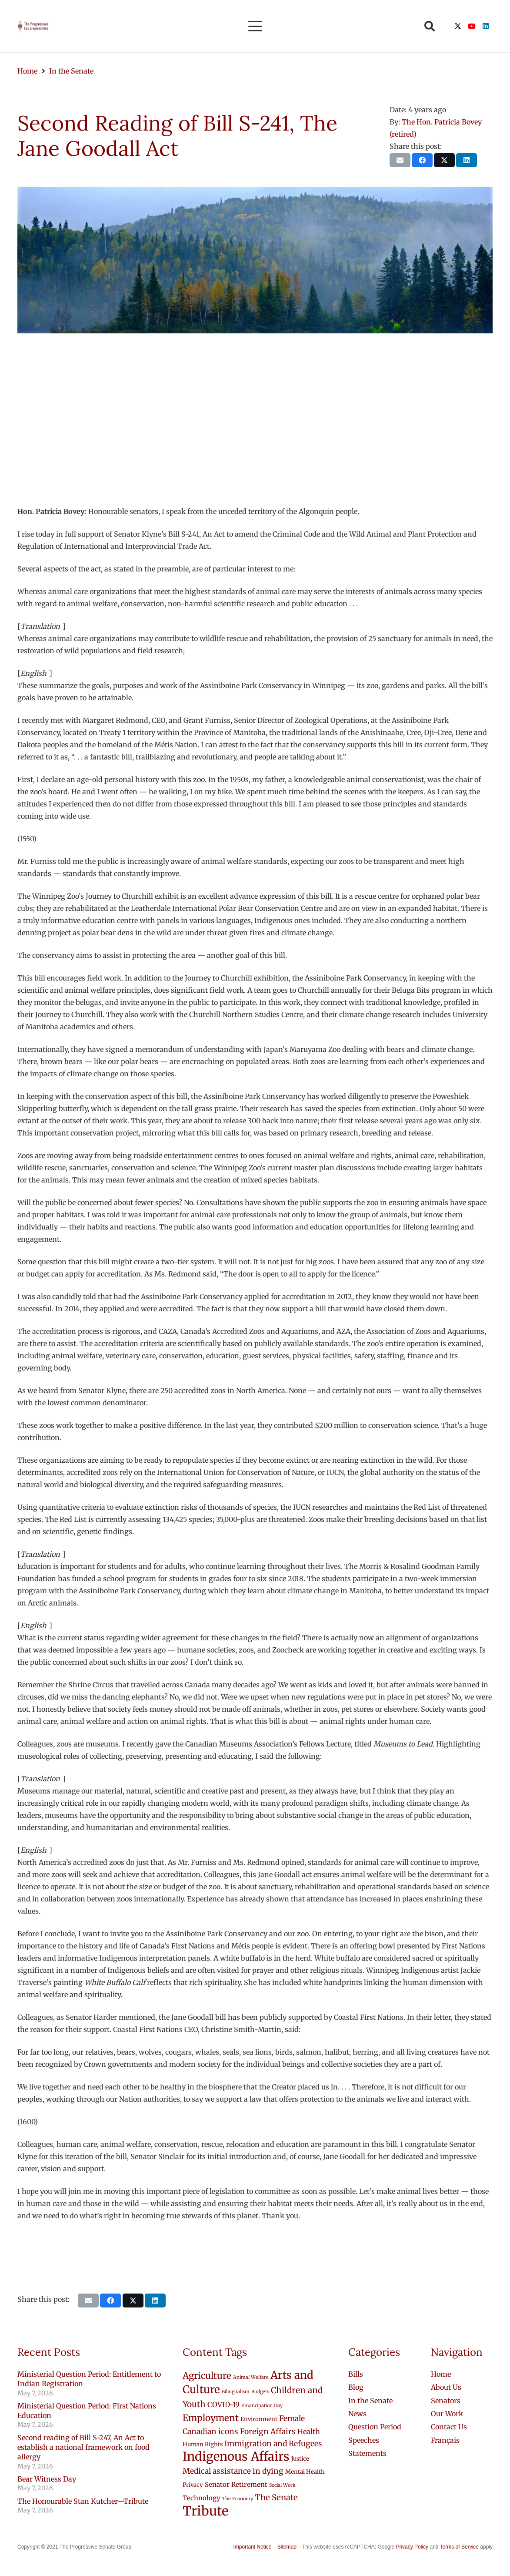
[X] (458, 26)
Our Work (447, 2413)
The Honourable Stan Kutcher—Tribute (82, 2501)
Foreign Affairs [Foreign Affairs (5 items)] (268, 2431)
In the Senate (370, 2400)
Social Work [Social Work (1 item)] (282, 2485)
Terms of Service (459, 2547)
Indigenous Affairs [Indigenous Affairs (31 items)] (236, 2456)
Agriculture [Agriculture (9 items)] (207, 2375)
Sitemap (287, 2547)
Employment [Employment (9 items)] (211, 2418)
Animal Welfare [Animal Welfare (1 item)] (251, 2377)
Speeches (363, 2440)
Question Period (374, 2426)
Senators (445, 2400)
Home (441, 2374)
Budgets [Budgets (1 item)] (260, 2392)
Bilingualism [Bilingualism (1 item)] (236, 2392)
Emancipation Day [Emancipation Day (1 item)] (262, 2405)
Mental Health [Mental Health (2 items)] (305, 2471)
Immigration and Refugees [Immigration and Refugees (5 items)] (273, 2443)
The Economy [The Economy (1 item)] (237, 2499)
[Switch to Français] (445, 2440)
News (357, 2413)
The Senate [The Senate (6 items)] (276, 2497)
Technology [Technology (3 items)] (201, 2498)
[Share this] (422, 160)
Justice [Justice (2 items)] (300, 2458)
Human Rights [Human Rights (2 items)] (203, 2444)
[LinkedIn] (486, 26)
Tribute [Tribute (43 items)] (205, 2511)
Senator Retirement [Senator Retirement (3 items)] (236, 2484)
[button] (255, 26)
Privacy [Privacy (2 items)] (193, 2485)
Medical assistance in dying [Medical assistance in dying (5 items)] (233, 2471)
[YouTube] (472, 26)
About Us (446, 2387)
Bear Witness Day (46, 2479)
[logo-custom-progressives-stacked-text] (33, 26)
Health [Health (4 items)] (308, 2431)
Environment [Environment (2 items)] (258, 2419)
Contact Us (449, 2426)
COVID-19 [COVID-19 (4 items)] (223, 2404)
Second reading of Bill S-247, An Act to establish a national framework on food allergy (83, 2447)
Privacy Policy (412, 2547)
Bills (355, 2374)
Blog (355, 2387)
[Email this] (400, 160)
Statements (367, 2453)
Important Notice (252, 2547)
